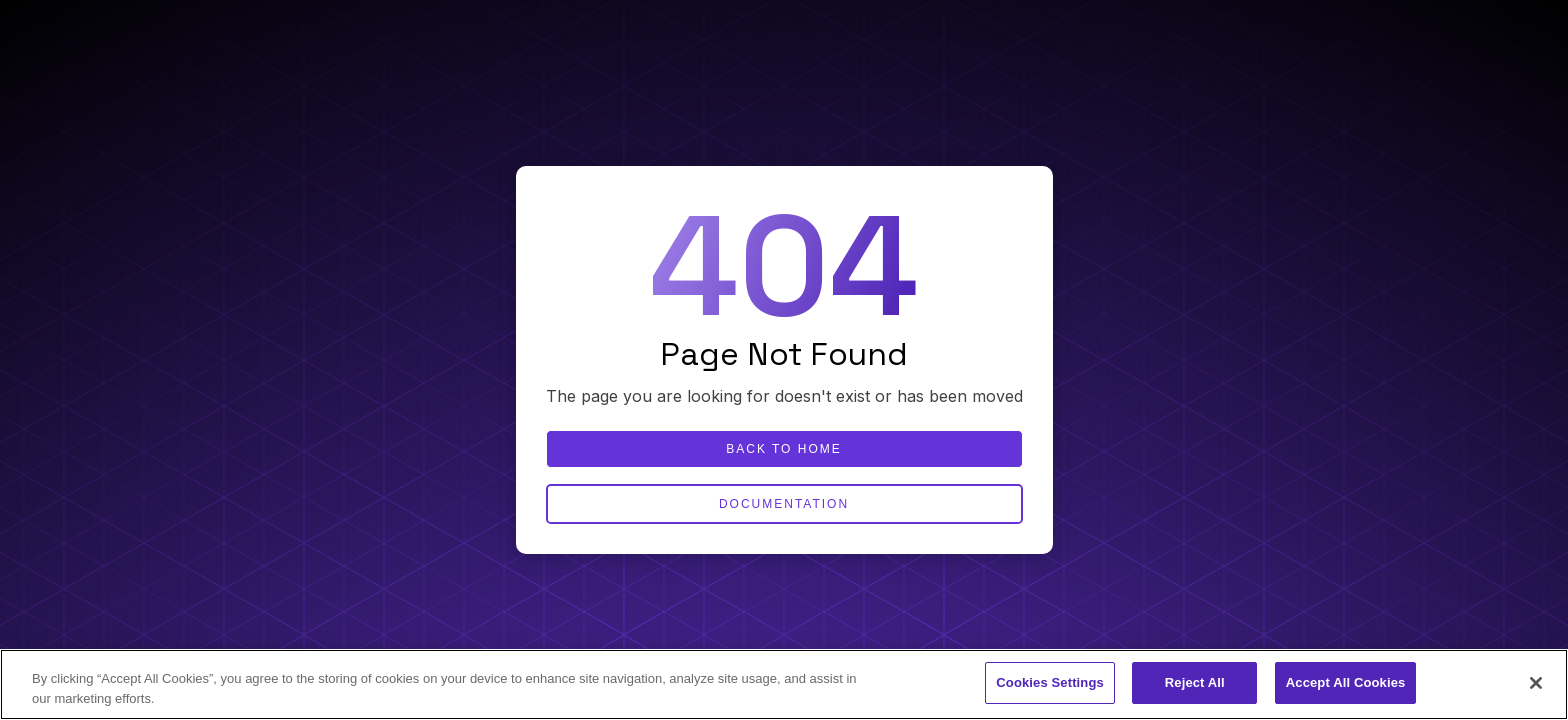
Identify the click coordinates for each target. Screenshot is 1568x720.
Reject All (1195, 682)
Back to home (784, 449)
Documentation (784, 504)
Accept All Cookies (1346, 682)
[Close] (1536, 683)
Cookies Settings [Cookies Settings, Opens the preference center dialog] (1050, 682)
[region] (784, 684)
